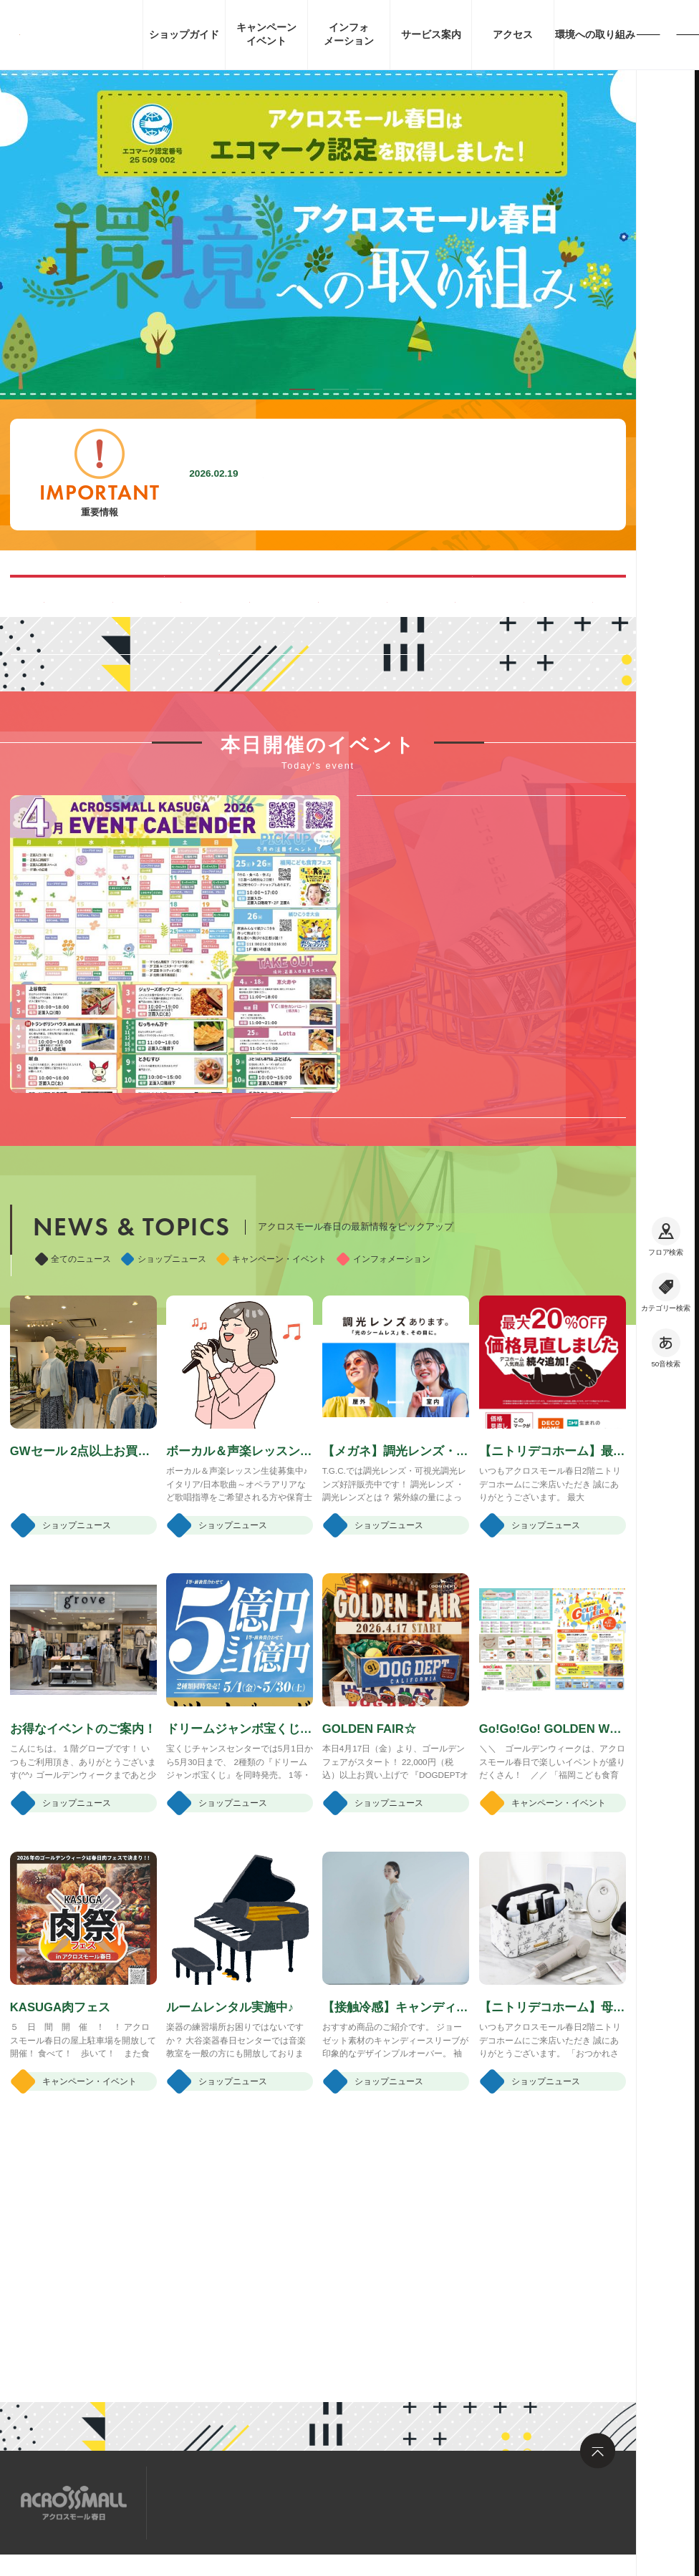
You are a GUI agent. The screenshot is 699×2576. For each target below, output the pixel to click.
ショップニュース (163, 1453)
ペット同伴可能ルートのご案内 (465, 595)
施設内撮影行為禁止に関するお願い (354, 474)
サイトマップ (202, 2501)
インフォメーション (383, 1453)
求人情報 (280, 2501)
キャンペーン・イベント (271, 1453)
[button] (302, 389)
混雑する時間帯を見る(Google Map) (170, 595)
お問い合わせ (359, 2501)
